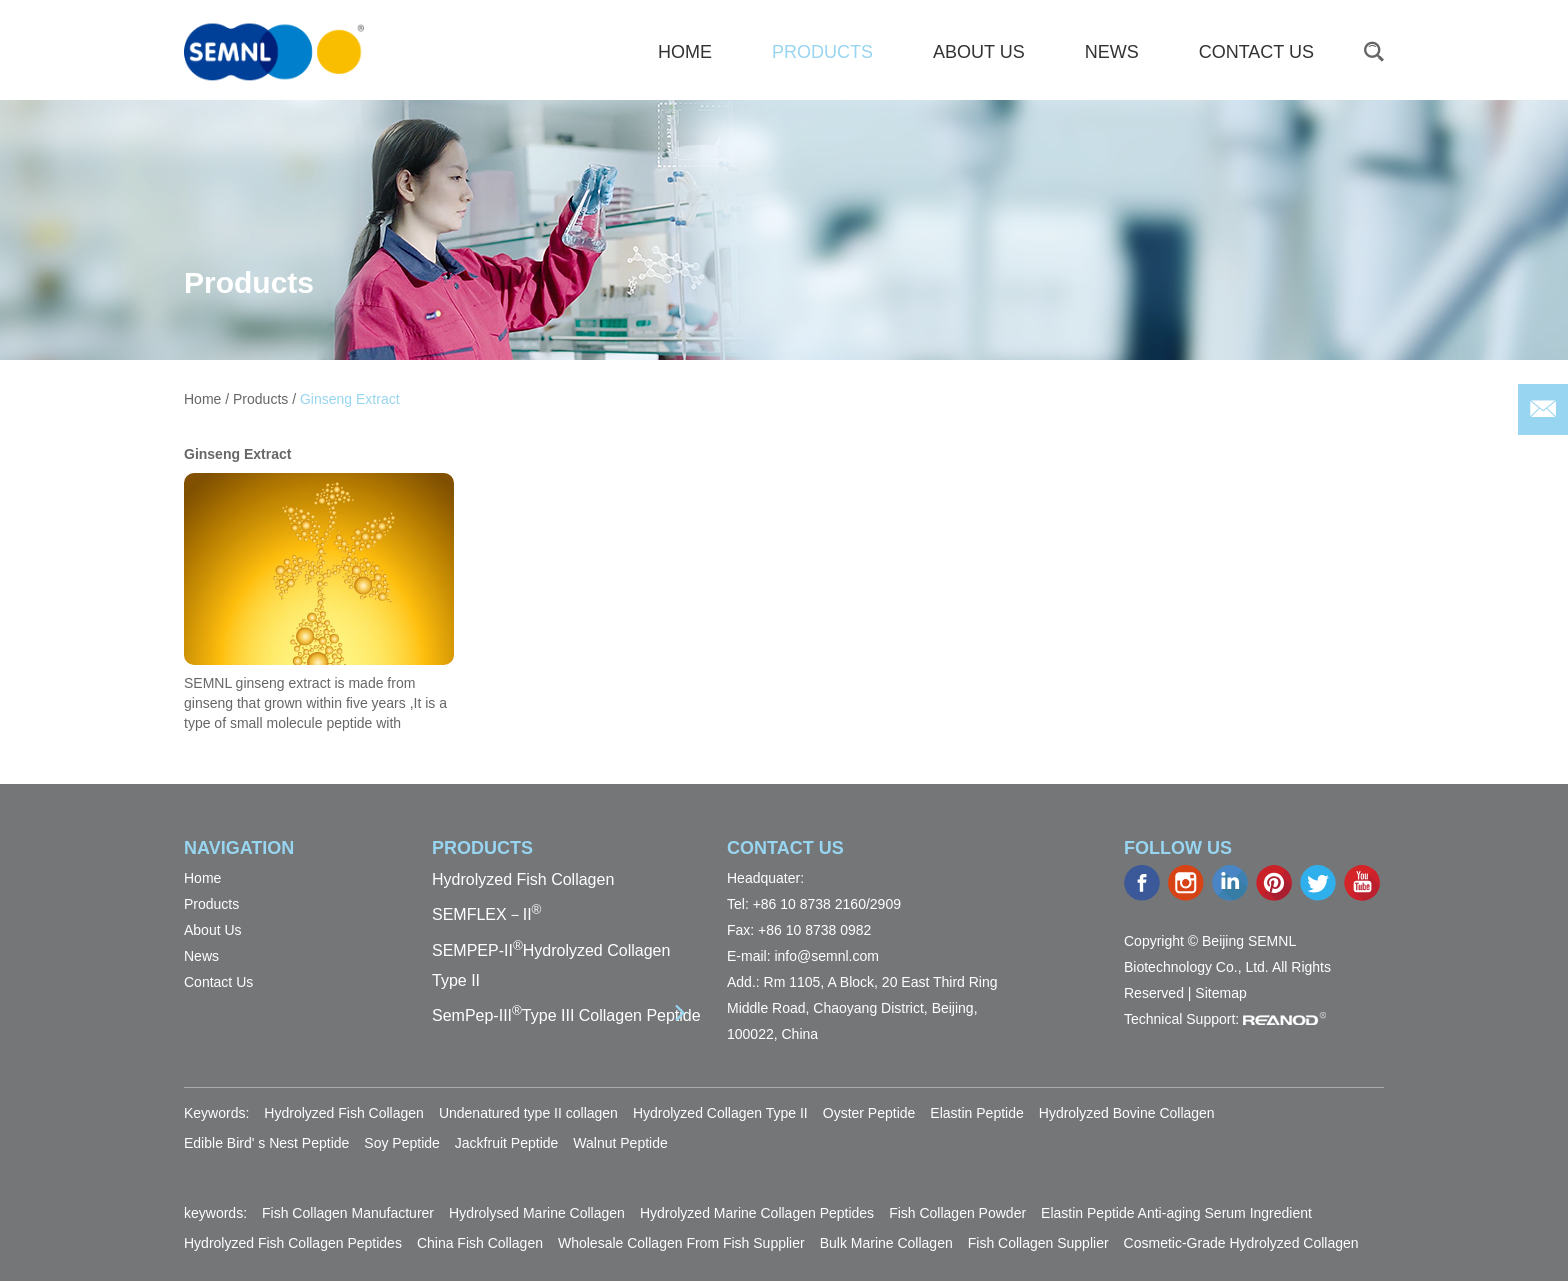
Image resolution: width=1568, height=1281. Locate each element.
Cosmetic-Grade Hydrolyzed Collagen (1241, 1243)
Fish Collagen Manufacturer (348, 1213)
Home (202, 399)
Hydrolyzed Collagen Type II (720, 1113)
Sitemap (1220, 993)
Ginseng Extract (350, 399)
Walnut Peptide (620, 1143)
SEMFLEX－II (486, 914)
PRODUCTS (482, 848)
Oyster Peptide (869, 1113)
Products (822, 52)
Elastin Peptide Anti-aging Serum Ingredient (1176, 1213)
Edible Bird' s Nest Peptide (266, 1143)
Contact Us (1256, 52)
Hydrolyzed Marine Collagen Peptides (757, 1213)
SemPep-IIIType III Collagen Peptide (566, 1015)
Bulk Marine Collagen (886, 1243)
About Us (979, 52)
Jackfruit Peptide (507, 1143)
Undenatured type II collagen (528, 1113)
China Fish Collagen (480, 1243)
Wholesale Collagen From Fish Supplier (681, 1243)
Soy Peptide (402, 1143)
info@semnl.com (826, 956)
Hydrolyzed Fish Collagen (523, 879)
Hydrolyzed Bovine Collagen (1127, 1113)
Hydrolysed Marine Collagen (537, 1213)
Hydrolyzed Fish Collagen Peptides (293, 1243)
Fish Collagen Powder (957, 1213)
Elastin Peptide (976, 1113)
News (1112, 52)
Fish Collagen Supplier (1038, 1243)
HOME (685, 52)
